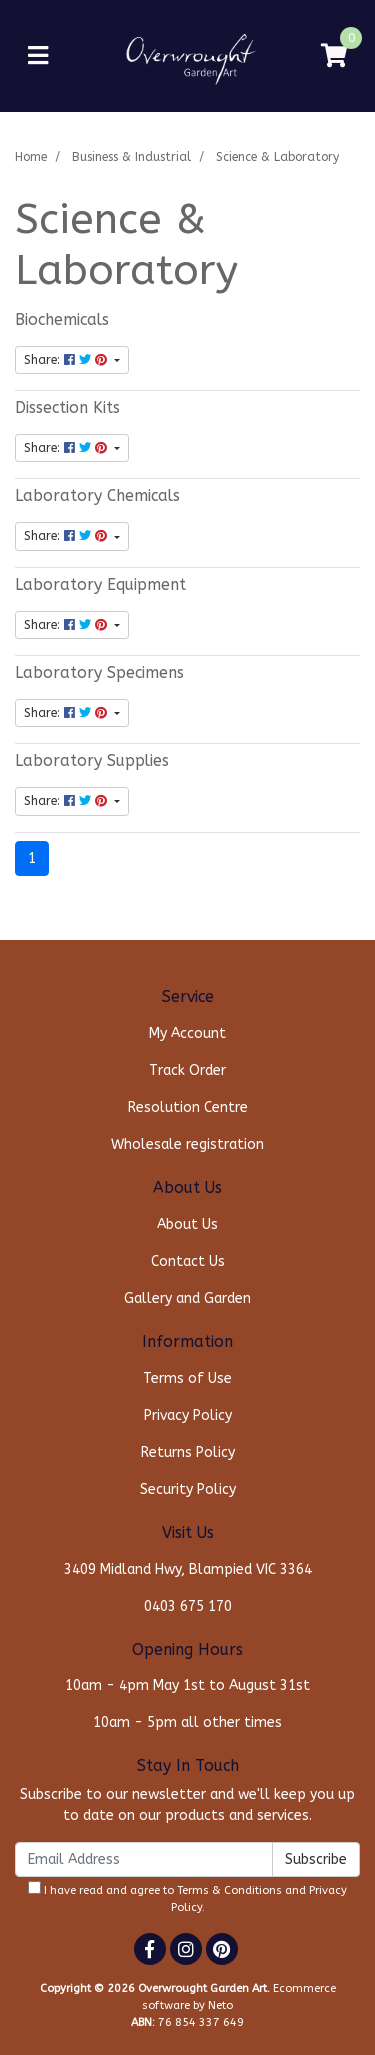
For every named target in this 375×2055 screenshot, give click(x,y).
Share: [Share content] (67, 360)
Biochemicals (62, 320)
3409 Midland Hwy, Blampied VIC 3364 (188, 1569)
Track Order (187, 1070)
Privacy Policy (188, 1415)
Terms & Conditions (229, 1890)
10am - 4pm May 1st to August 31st (187, 1685)
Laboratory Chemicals (97, 496)
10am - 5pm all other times (187, 1722)
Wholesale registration (187, 1144)
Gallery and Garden (187, 1298)
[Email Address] (144, 1859)
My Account (187, 1033)
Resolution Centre (188, 1107)
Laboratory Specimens (99, 673)
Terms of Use (187, 1378)
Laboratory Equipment (100, 585)
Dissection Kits (67, 408)
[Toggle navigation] (38, 56)
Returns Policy (188, 1452)
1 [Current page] (32, 858)
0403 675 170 (188, 1606)
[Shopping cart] (334, 56)
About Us (187, 1224)
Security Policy (188, 1489)
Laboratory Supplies (92, 761)
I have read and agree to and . (187, 1897)
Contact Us (188, 1261)
